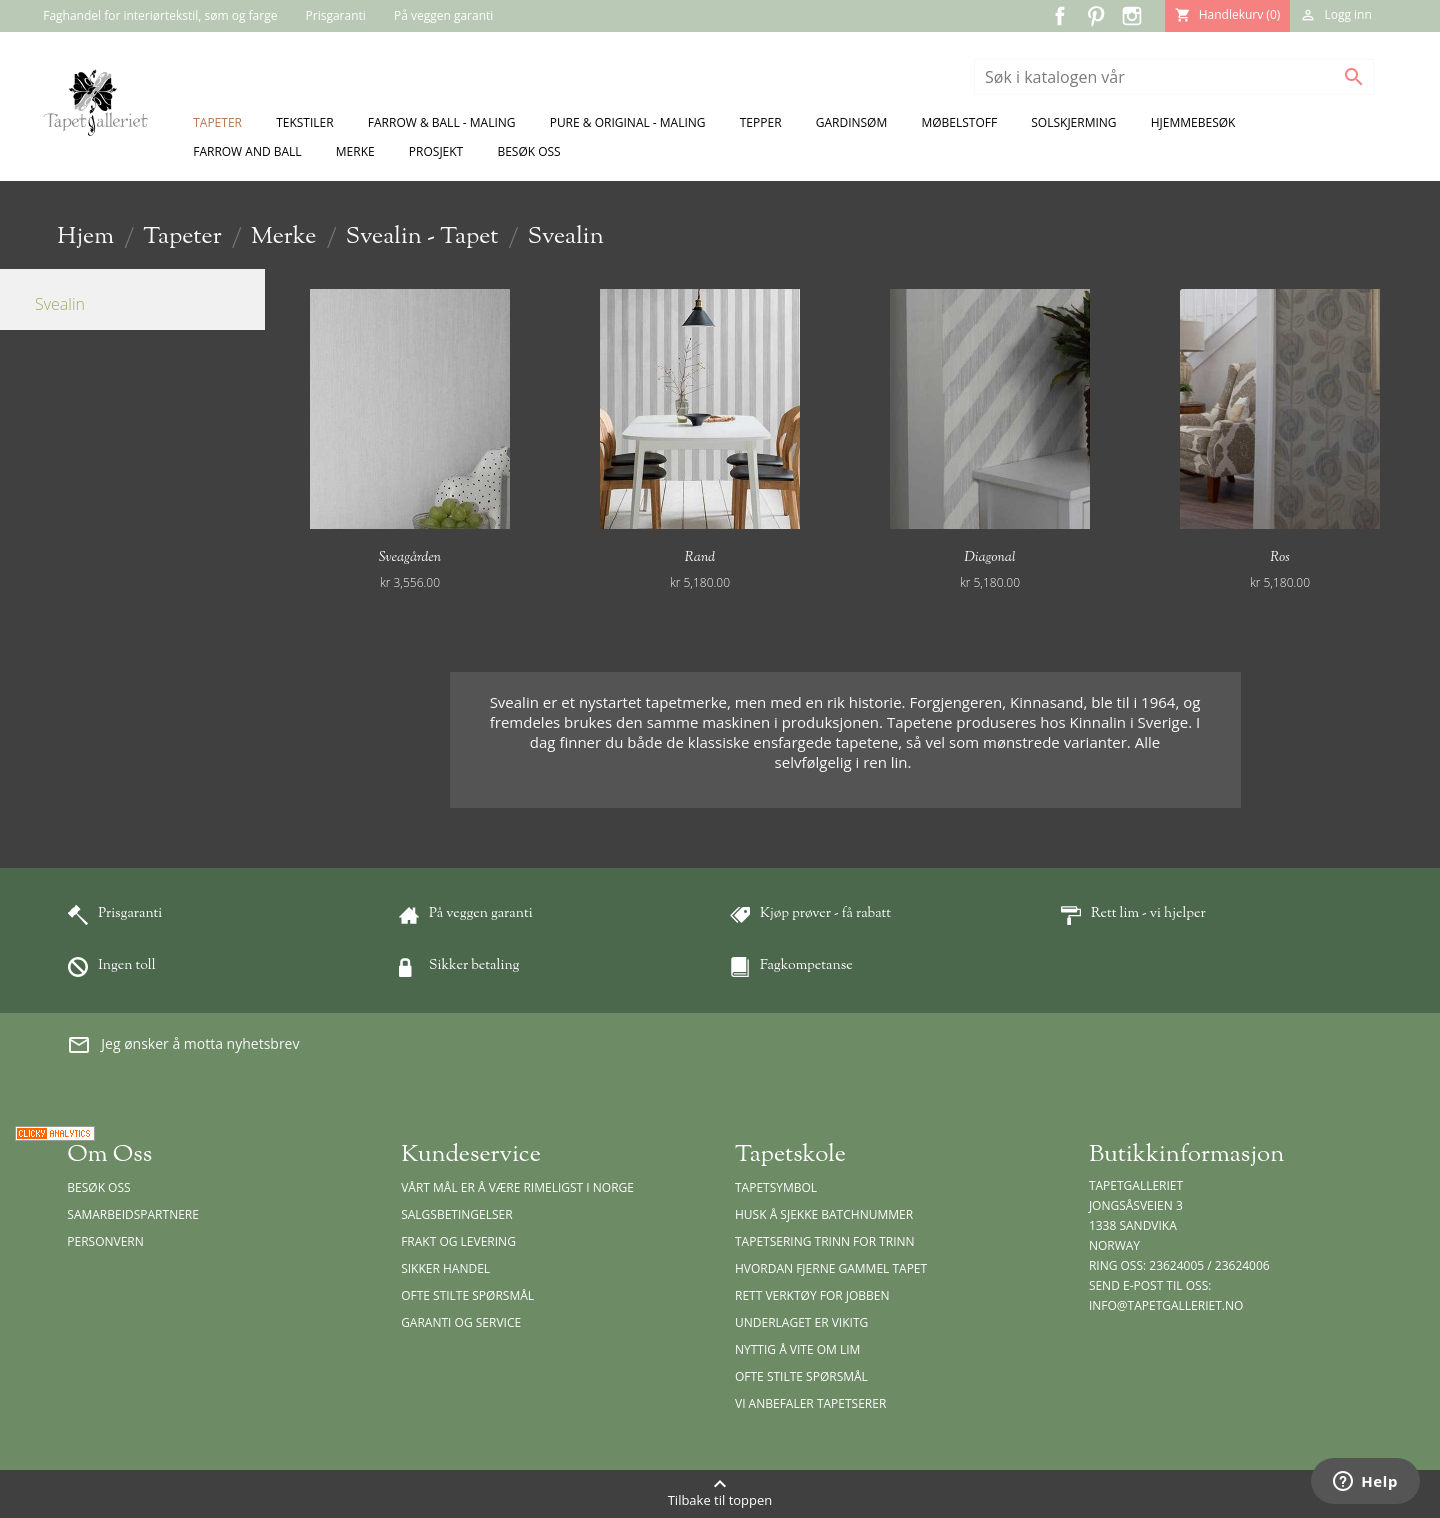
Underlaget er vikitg (801, 1322)
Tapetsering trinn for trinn (825, 1241)
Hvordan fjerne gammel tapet (831, 1268)
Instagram (1132, 16)
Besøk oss (528, 151)
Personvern (105, 1241)
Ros (1279, 558)
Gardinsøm (852, 122)
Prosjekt (436, 151)
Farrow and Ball (247, 151)
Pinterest (1096, 16)
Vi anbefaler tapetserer (810, 1403)
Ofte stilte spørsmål (467, 1295)
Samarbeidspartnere (133, 1214)
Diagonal (990, 558)
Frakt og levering (458, 1241)
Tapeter (217, 122)
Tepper (761, 122)
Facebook (1060, 16)
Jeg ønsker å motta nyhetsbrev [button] (183, 1045)
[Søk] (1174, 77)
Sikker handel (445, 1268)
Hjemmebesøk (1193, 122)
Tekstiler (305, 122)
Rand (700, 558)
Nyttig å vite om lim (797, 1349)
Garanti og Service (461, 1322)
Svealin (60, 304)
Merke (355, 151)
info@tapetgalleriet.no (1166, 1305)
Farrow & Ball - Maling (442, 122)
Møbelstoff (959, 122)
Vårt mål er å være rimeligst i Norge (517, 1187)
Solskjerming (1073, 122)
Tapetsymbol (776, 1187)
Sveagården (410, 558)
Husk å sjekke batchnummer (824, 1214)
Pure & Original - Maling (628, 122)
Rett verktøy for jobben (812, 1295)
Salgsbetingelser (456, 1214)
